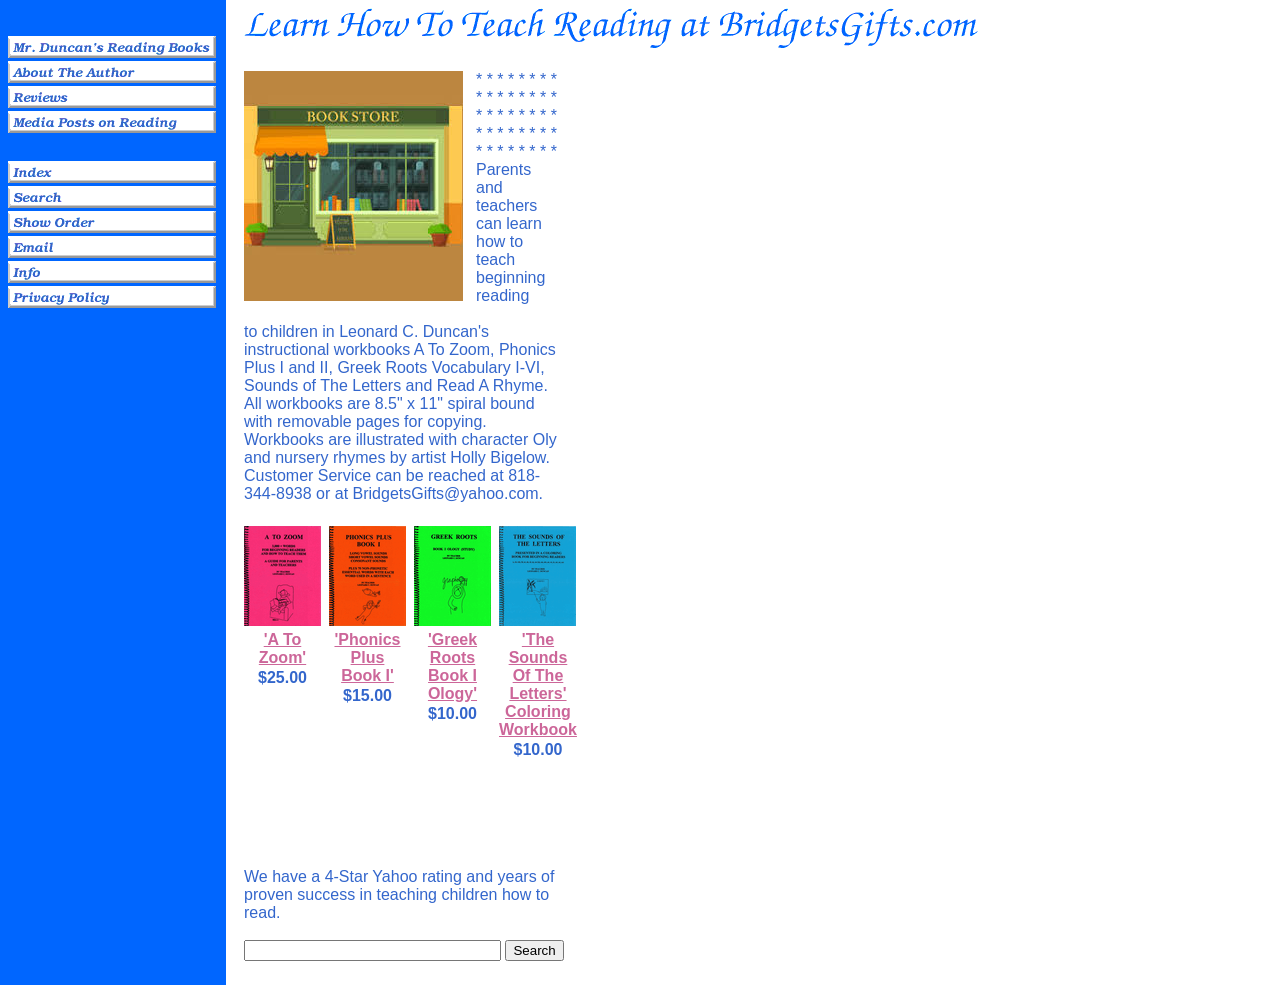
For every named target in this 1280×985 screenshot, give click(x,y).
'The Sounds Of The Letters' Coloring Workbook (538, 684)
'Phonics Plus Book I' (367, 657)
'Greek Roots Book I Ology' (452, 666)
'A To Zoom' (282, 648)
